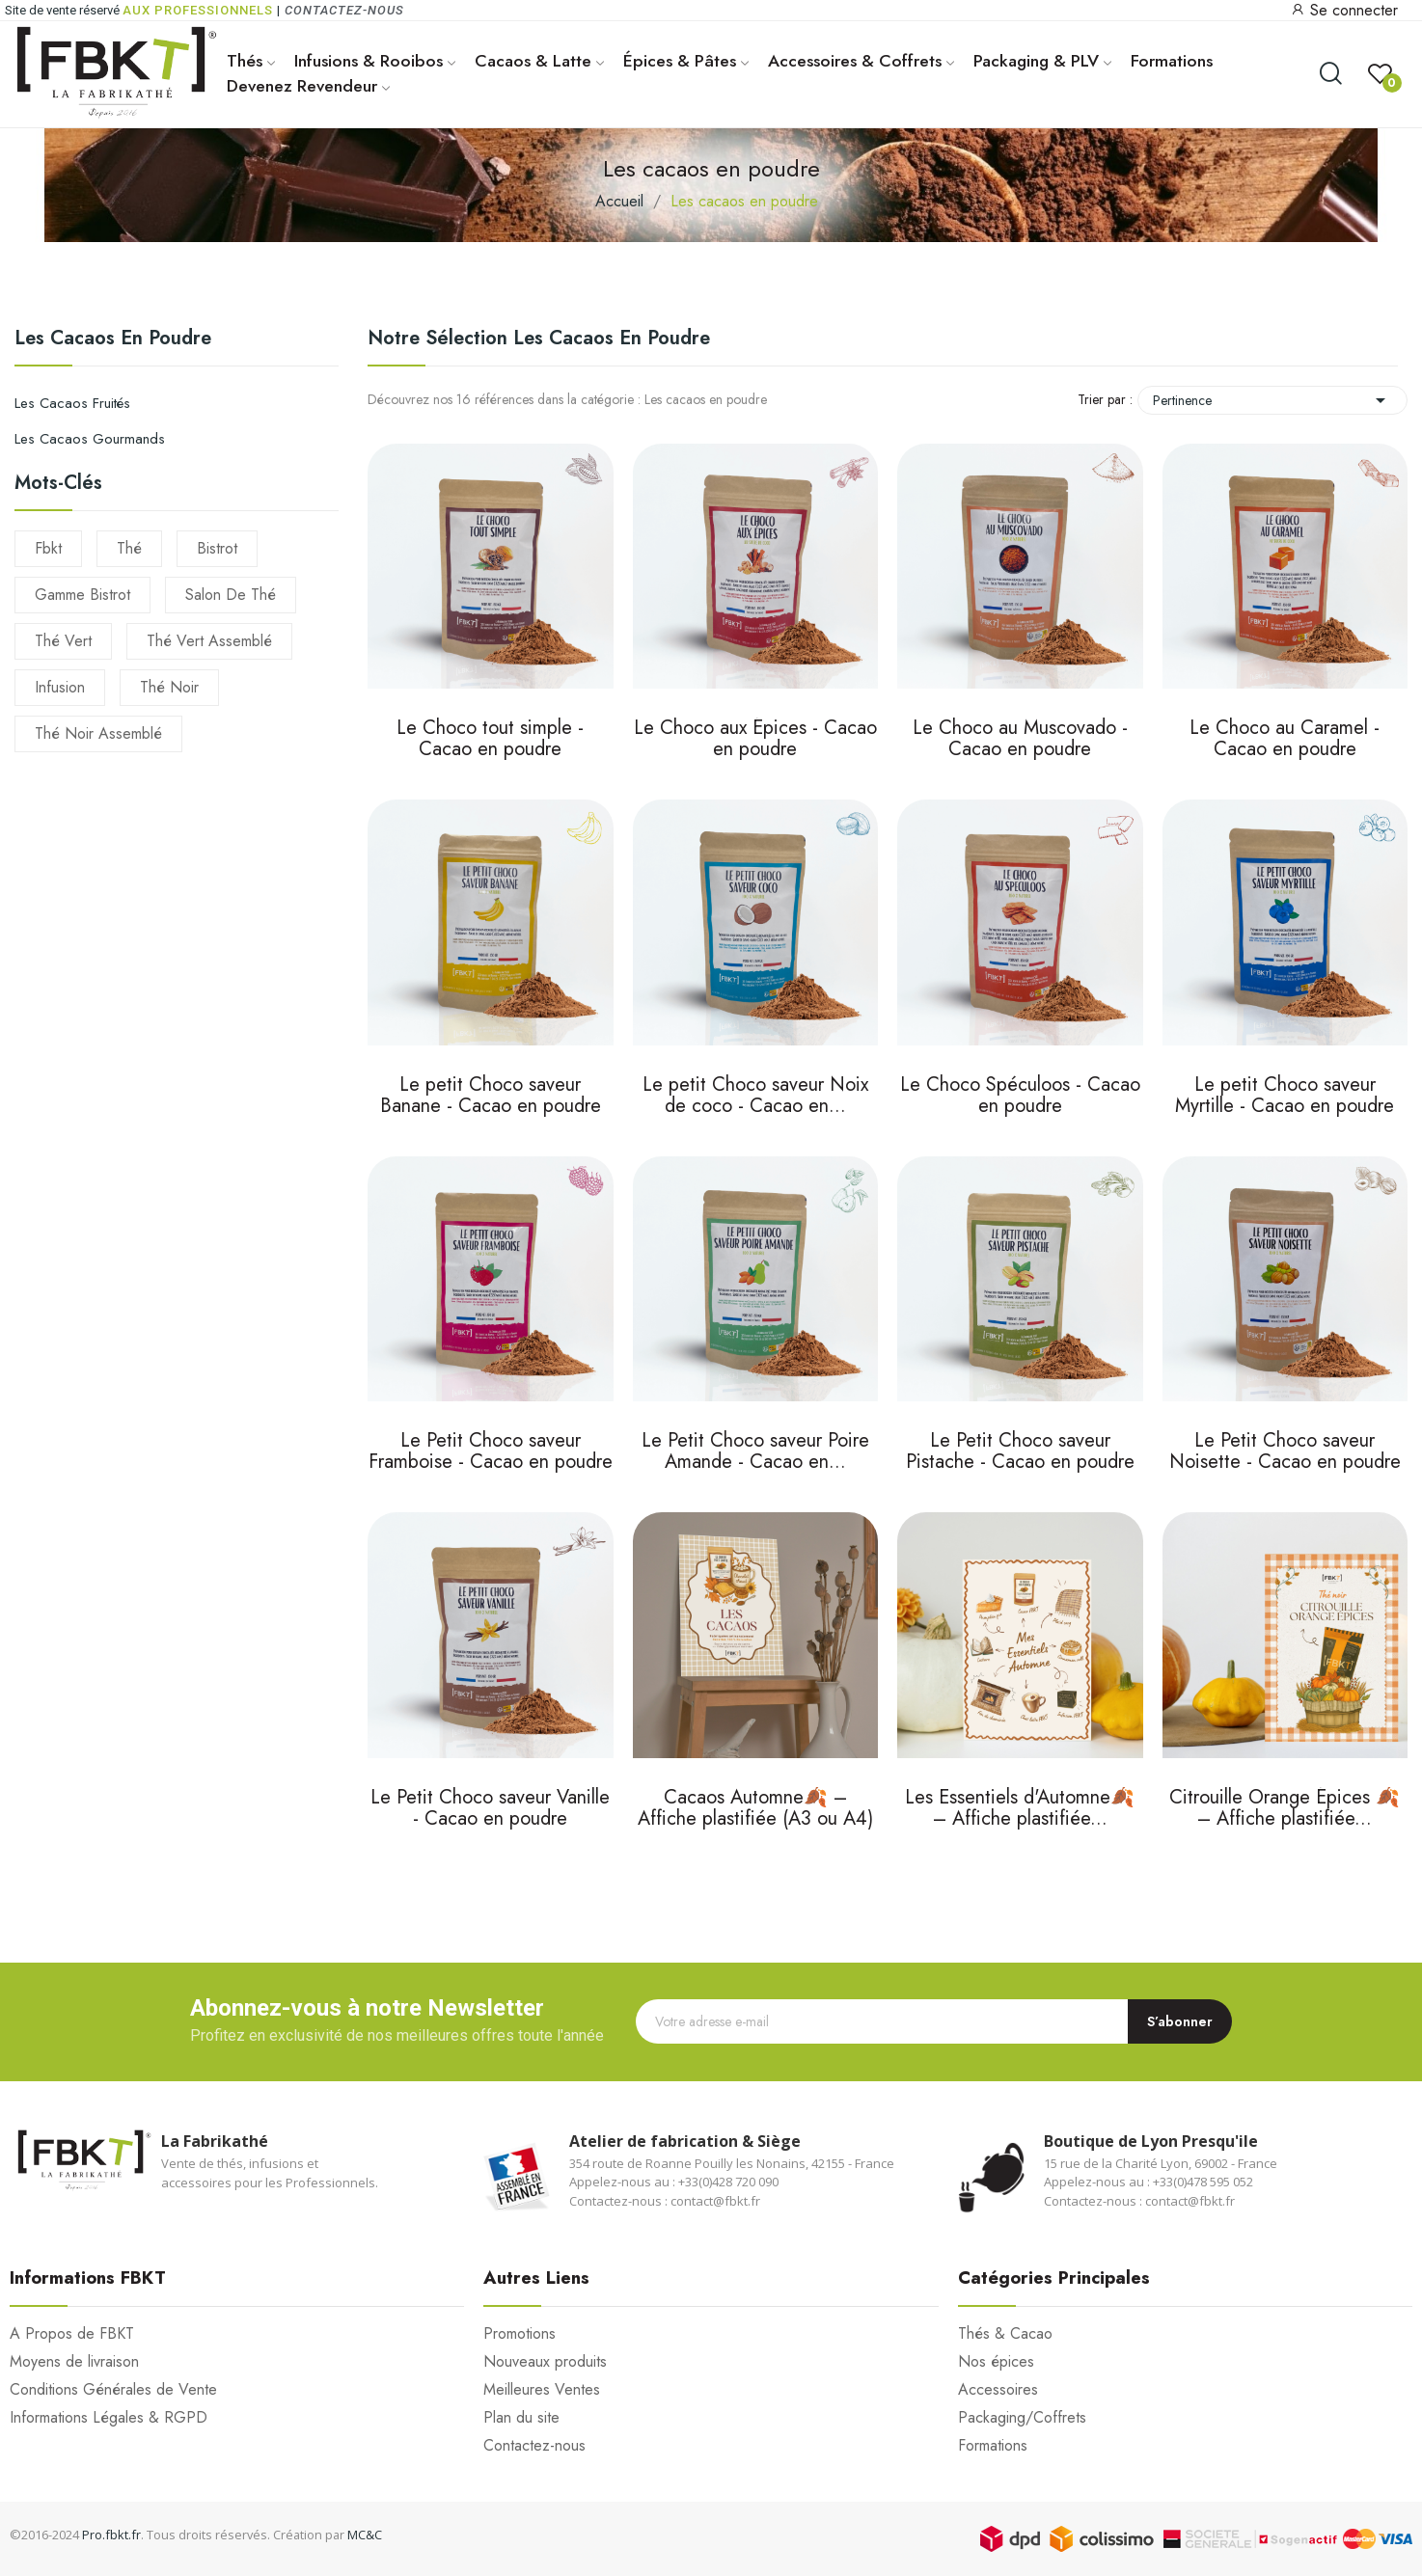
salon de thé (230, 594)
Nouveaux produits (545, 2362)
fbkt (48, 548)
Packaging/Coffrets (1022, 2418)
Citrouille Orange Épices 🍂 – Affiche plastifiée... (1284, 1809)
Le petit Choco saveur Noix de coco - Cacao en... (755, 1097)
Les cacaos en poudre (112, 340)
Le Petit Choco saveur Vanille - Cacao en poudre (490, 1809)
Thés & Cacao (1005, 2334)
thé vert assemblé (209, 641)
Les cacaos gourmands (89, 438)
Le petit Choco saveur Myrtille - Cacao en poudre (1284, 1097)
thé (129, 548)
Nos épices (996, 2362)
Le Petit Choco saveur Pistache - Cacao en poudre (1020, 1453)
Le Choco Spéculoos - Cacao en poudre (1020, 1097)
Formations (992, 2446)
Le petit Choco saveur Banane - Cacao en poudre (490, 1097)
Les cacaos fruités (72, 403)
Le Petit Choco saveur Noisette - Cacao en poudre (1285, 1453)
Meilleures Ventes (541, 2390)
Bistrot (217, 548)
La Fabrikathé (214, 2141)
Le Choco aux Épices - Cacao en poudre (755, 740)
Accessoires (998, 2390)
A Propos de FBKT (72, 2334)
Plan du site (521, 2418)
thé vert (63, 641)
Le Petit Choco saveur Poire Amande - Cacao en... (755, 1453)
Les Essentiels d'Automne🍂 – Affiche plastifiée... (1020, 1809)
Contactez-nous (344, 10)
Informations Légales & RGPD (108, 2418)
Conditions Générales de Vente (113, 2390)
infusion (60, 687)
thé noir (169, 687)
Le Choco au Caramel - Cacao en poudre (1285, 740)
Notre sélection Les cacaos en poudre (539, 338)
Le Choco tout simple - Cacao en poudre (490, 740)
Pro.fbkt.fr (111, 2534)
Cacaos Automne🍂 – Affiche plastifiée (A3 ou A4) (755, 1809)
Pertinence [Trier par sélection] (1272, 400)
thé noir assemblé (98, 733)
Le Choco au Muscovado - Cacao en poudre (1020, 740)
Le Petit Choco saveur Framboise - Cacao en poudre (491, 1453)
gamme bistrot (82, 594)
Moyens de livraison (74, 2362)
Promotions (519, 2334)
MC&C (364, 2534)
